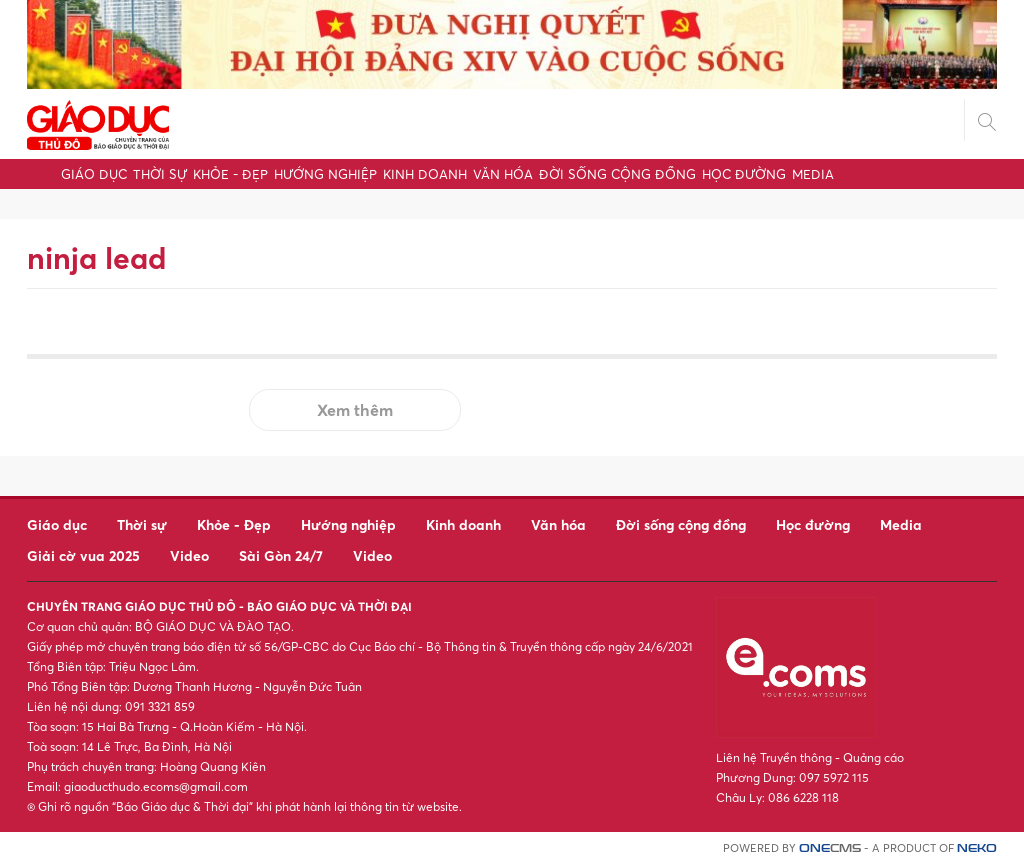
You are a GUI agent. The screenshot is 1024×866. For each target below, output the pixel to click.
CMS (830, 848)
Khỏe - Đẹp (230, 174)
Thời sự (160, 174)
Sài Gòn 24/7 (281, 555)
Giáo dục (94, 174)
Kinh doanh (425, 174)
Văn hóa (503, 174)
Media (813, 174)
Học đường (744, 174)
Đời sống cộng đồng (617, 174)
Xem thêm (355, 410)
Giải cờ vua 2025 (83, 555)
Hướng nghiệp (325, 174)
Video (189, 555)
